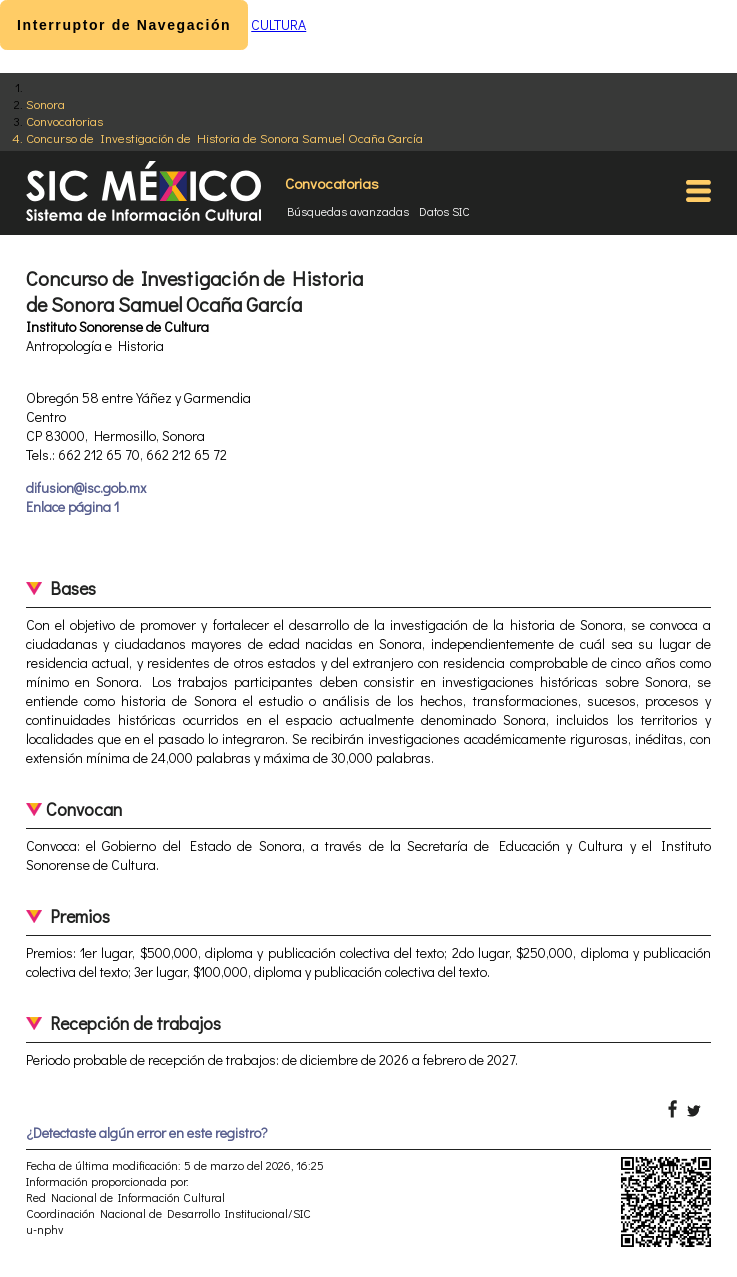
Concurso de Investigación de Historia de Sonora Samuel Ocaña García (224, 137)
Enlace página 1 (72, 506)
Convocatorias (64, 120)
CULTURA (278, 24)
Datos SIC (444, 211)
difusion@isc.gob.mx (86, 487)
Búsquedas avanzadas (348, 211)
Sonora (45, 103)
